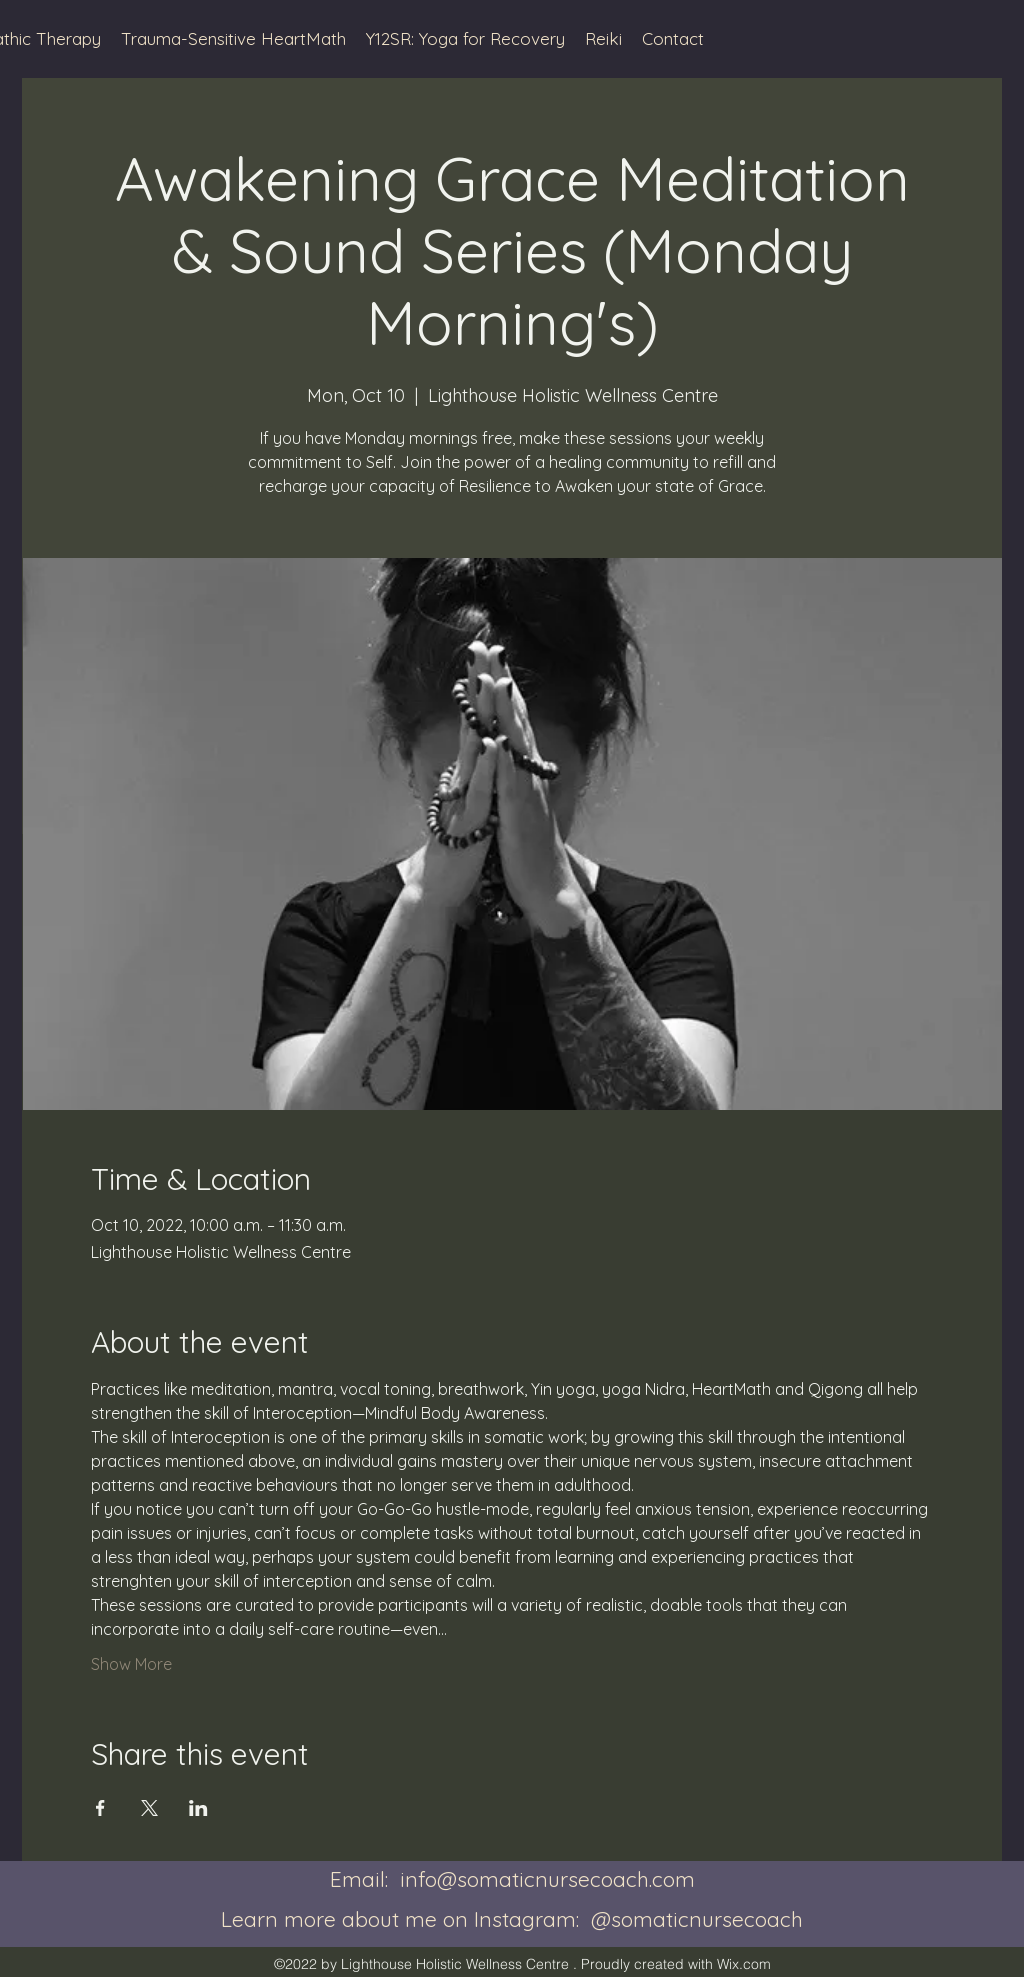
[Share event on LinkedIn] (198, 1808)
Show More (131, 1664)
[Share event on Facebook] (100, 1808)
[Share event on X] (149, 1808)
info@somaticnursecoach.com (547, 1879)
